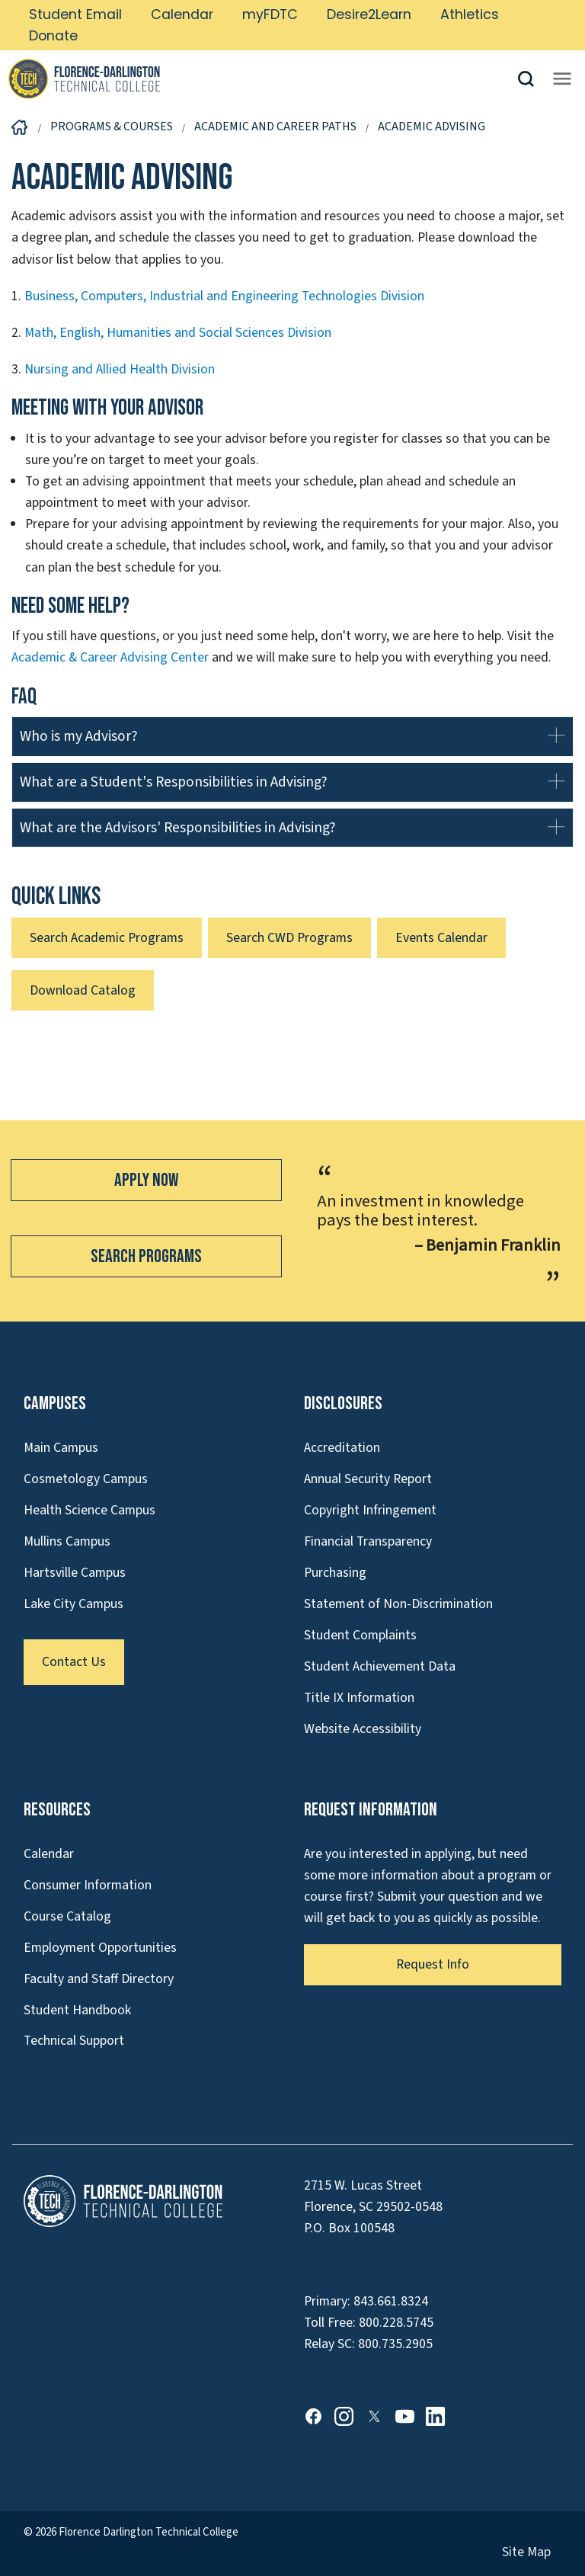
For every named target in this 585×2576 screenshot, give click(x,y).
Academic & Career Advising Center (110, 657)
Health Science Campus (89, 1510)
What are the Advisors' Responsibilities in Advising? (178, 827)
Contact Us (74, 1661)
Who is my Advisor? (79, 736)
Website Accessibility (362, 1728)
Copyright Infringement (370, 1510)
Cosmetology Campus (86, 1478)
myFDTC (270, 14)
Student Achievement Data (380, 1666)
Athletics (469, 14)
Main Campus (61, 1447)
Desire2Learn (369, 14)
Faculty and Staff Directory (99, 1978)
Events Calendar (441, 937)
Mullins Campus (67, 1541)
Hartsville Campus (75, 1572)
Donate (53, 36)
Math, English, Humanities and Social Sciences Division (177, 332)
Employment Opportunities (100, 1947)
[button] (531, 78)
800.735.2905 (395, 2343)
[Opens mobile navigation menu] (562, 78)
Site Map (526, 2552)
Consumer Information (88, 1885)
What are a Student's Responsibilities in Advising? (174, 782)
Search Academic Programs (107, 937)
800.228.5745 (396, 2322)
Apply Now (146, 1180)
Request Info (432, 1964)
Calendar (182, 14)
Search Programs (146, 1256)
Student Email (75, 14)
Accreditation (342, 1447)
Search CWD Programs (289, 937)
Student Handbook (77, 2010)
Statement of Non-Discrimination (398, 1603)
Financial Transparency (368, 1541)
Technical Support (74, 2040)
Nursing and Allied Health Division (119, 369)
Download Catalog (83, 990)
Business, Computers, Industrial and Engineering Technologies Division (224, 296)
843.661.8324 (390, 2301)
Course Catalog (67, 1916)
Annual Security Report (368, 1478)
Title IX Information (359, 1697)
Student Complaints (360, 1635)
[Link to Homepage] (262, 78)
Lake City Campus (73, 1603)
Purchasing (335, 1572)
